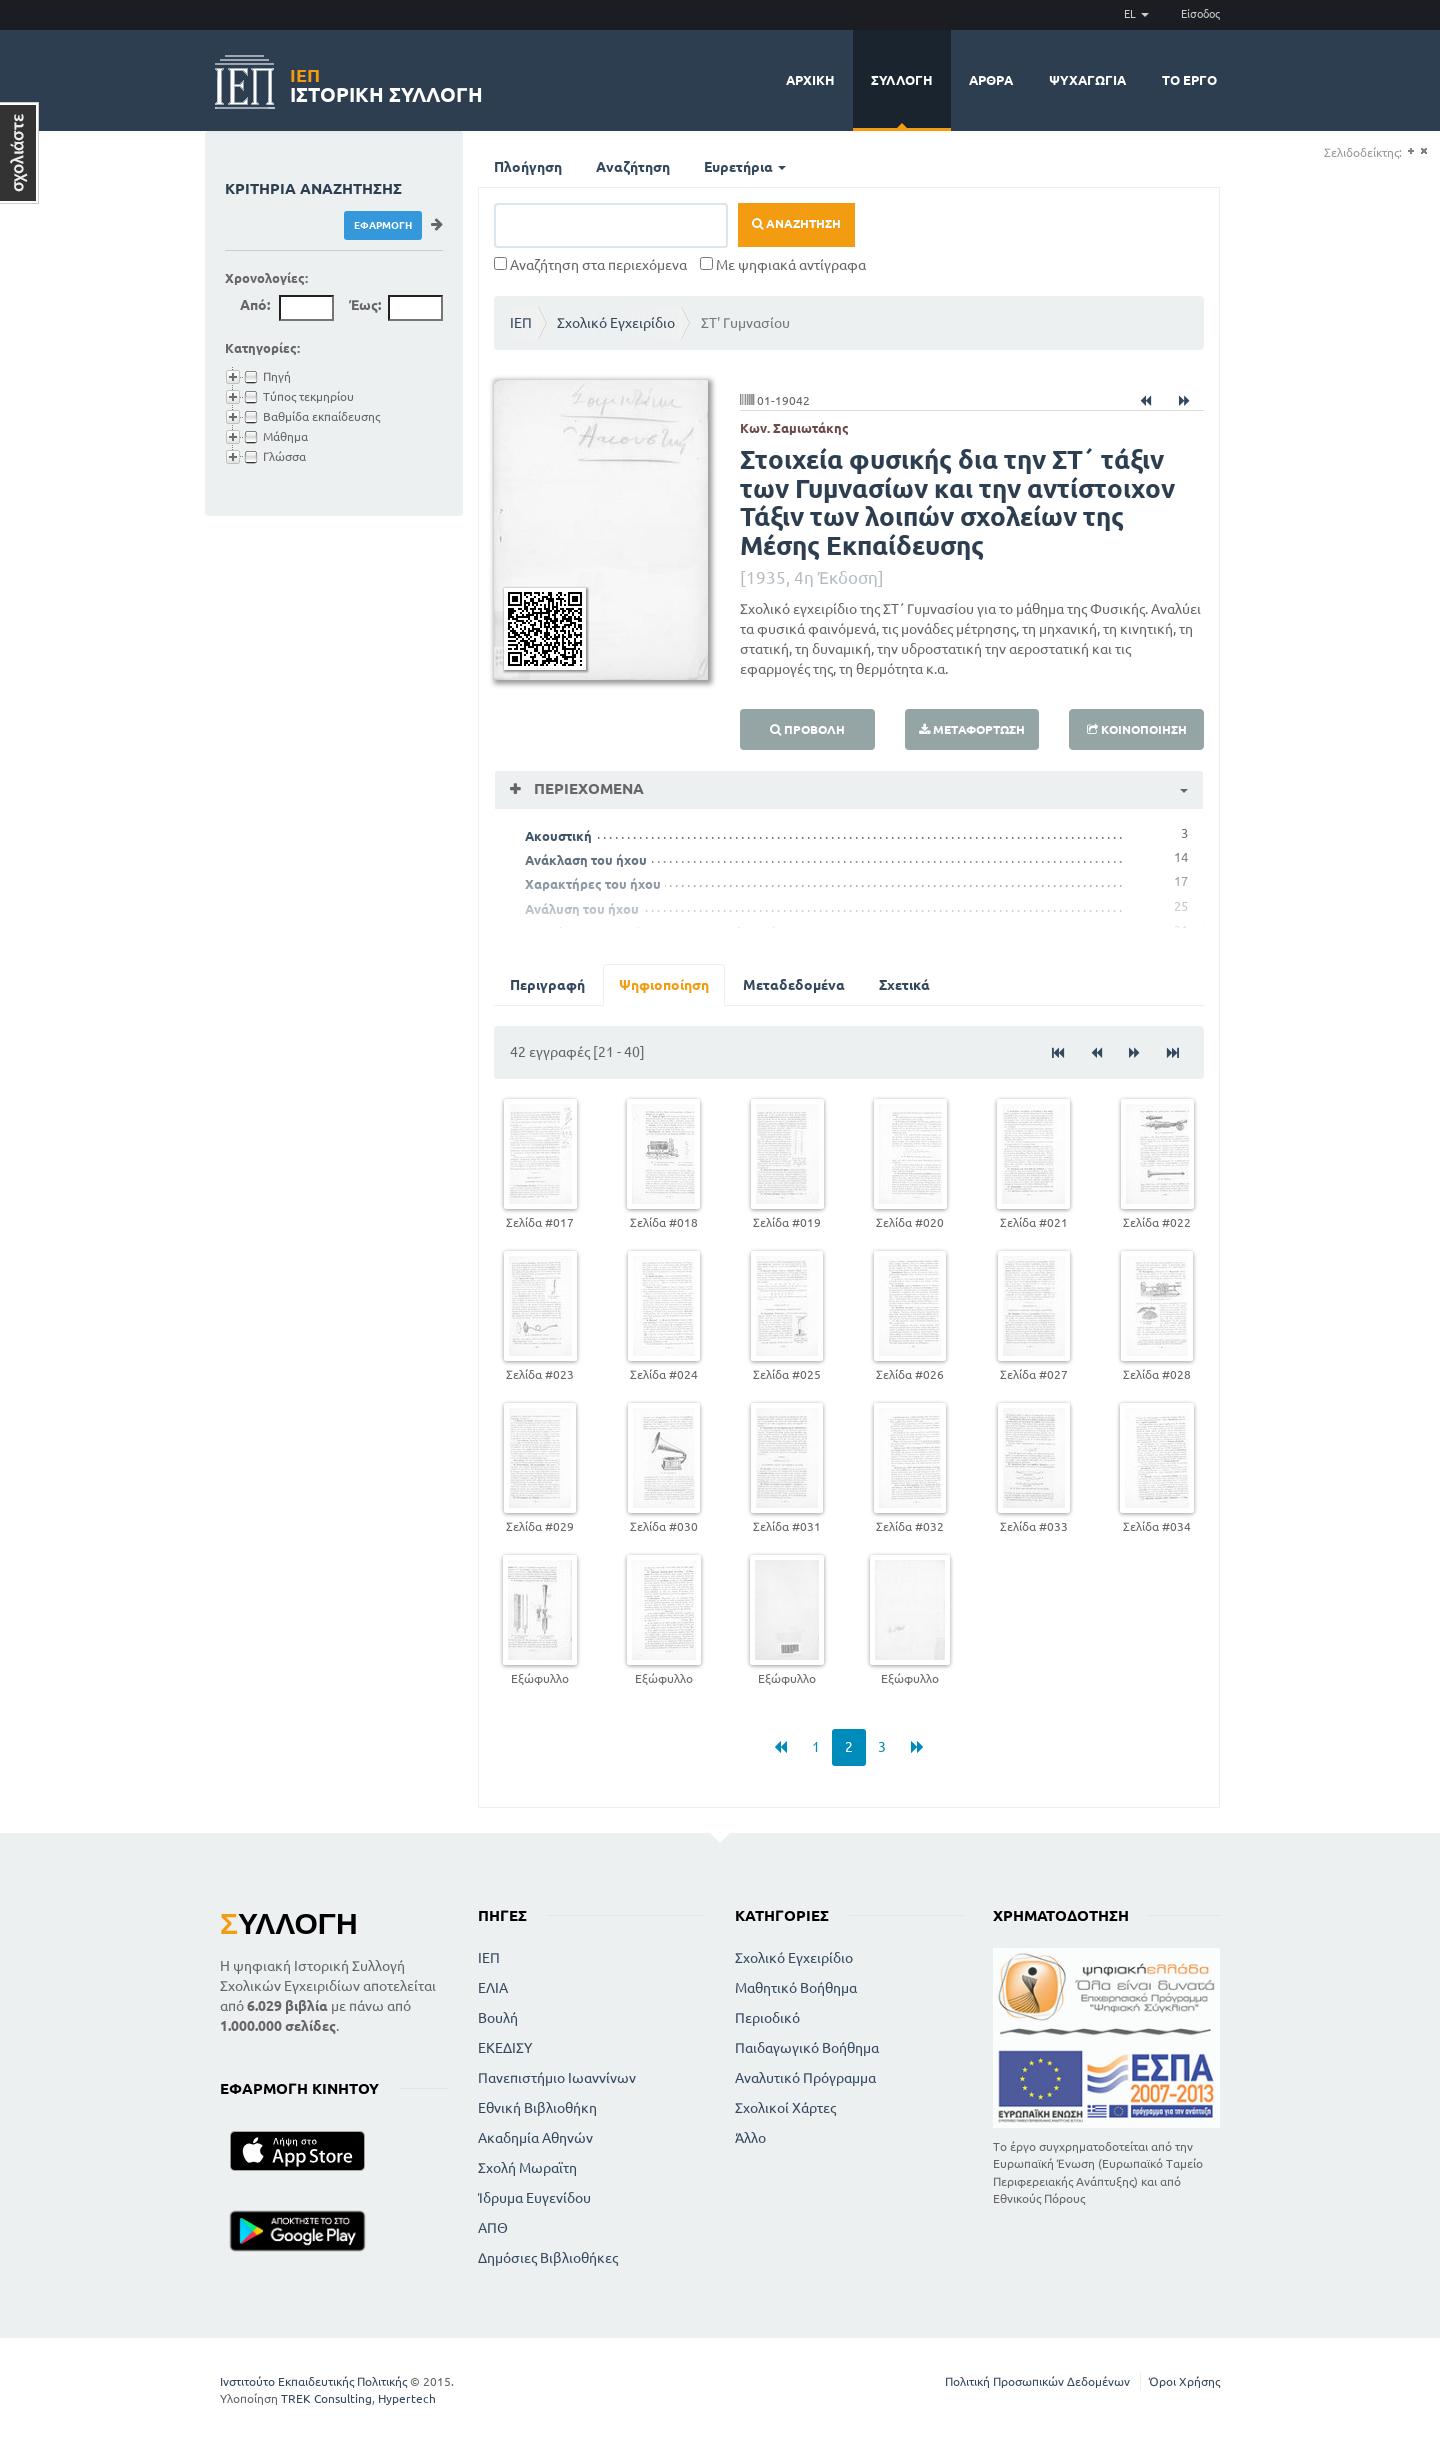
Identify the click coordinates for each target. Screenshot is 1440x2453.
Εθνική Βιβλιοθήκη (537, 2108)
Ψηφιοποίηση (664, 985)
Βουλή (498, 2018)
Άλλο (750, 2138)
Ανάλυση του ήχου (582, 909)
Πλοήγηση (528, 167)
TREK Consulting (326, 2398)
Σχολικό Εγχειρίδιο (616, 323)
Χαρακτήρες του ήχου (593, 884)
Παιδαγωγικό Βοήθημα (807, 2048)
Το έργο (1189, 80)
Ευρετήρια (745, 167)
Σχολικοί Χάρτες (785, 2108)
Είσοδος (1200, 14)
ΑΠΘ (493, 2228)
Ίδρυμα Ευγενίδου (534, 2198)
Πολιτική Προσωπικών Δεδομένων (1037, 2381)
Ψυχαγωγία (1087, 80)
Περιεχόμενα (587, 788)
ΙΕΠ (521, 323)
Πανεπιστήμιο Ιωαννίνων (557, 2078)
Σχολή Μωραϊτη (527, 2168)
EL (1136, 14)
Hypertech (407, 2398)
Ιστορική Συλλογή (386, 82)
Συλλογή (902, 80)
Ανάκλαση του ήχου (586, 860)
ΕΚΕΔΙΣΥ (505, 2048)
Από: (255, 305)
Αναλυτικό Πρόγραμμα (805, 2078)
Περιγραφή (547, 985)
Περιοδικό (767, 2018)
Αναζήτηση (633, 167)
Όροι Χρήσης (1184, 2381)
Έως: (365, 305)
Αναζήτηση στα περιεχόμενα (590, 265)
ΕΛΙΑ (493, 1988)
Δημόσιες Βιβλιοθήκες (548, 2258)
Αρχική (810, 80)
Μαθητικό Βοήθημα (796, 1988)
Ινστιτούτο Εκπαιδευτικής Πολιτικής (313, 2381)
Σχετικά (904, 985)
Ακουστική (558, 836)
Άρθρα (991, 80)
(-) (1423, 151)
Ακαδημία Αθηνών (535, 2138)
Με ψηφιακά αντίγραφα (783, 265)
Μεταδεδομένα (794, 985)
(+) (1410, 151)
